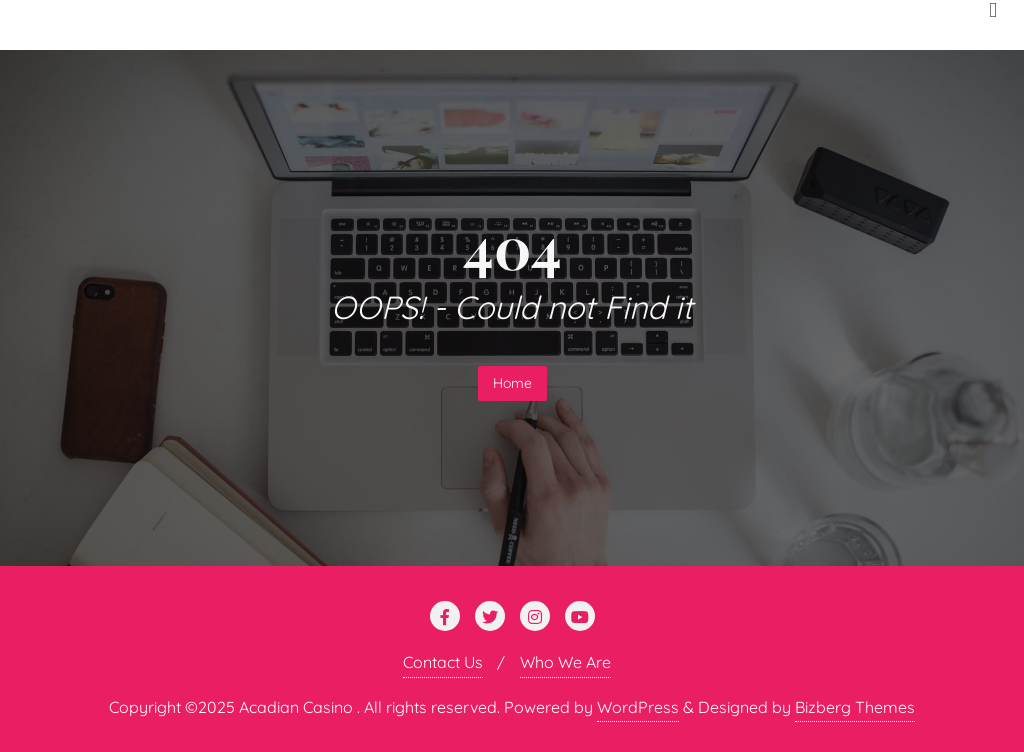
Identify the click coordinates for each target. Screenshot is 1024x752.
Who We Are (565, 662)
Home (512, 383)
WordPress (638, 707)
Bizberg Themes (855, 707)
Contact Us (443, 662)
